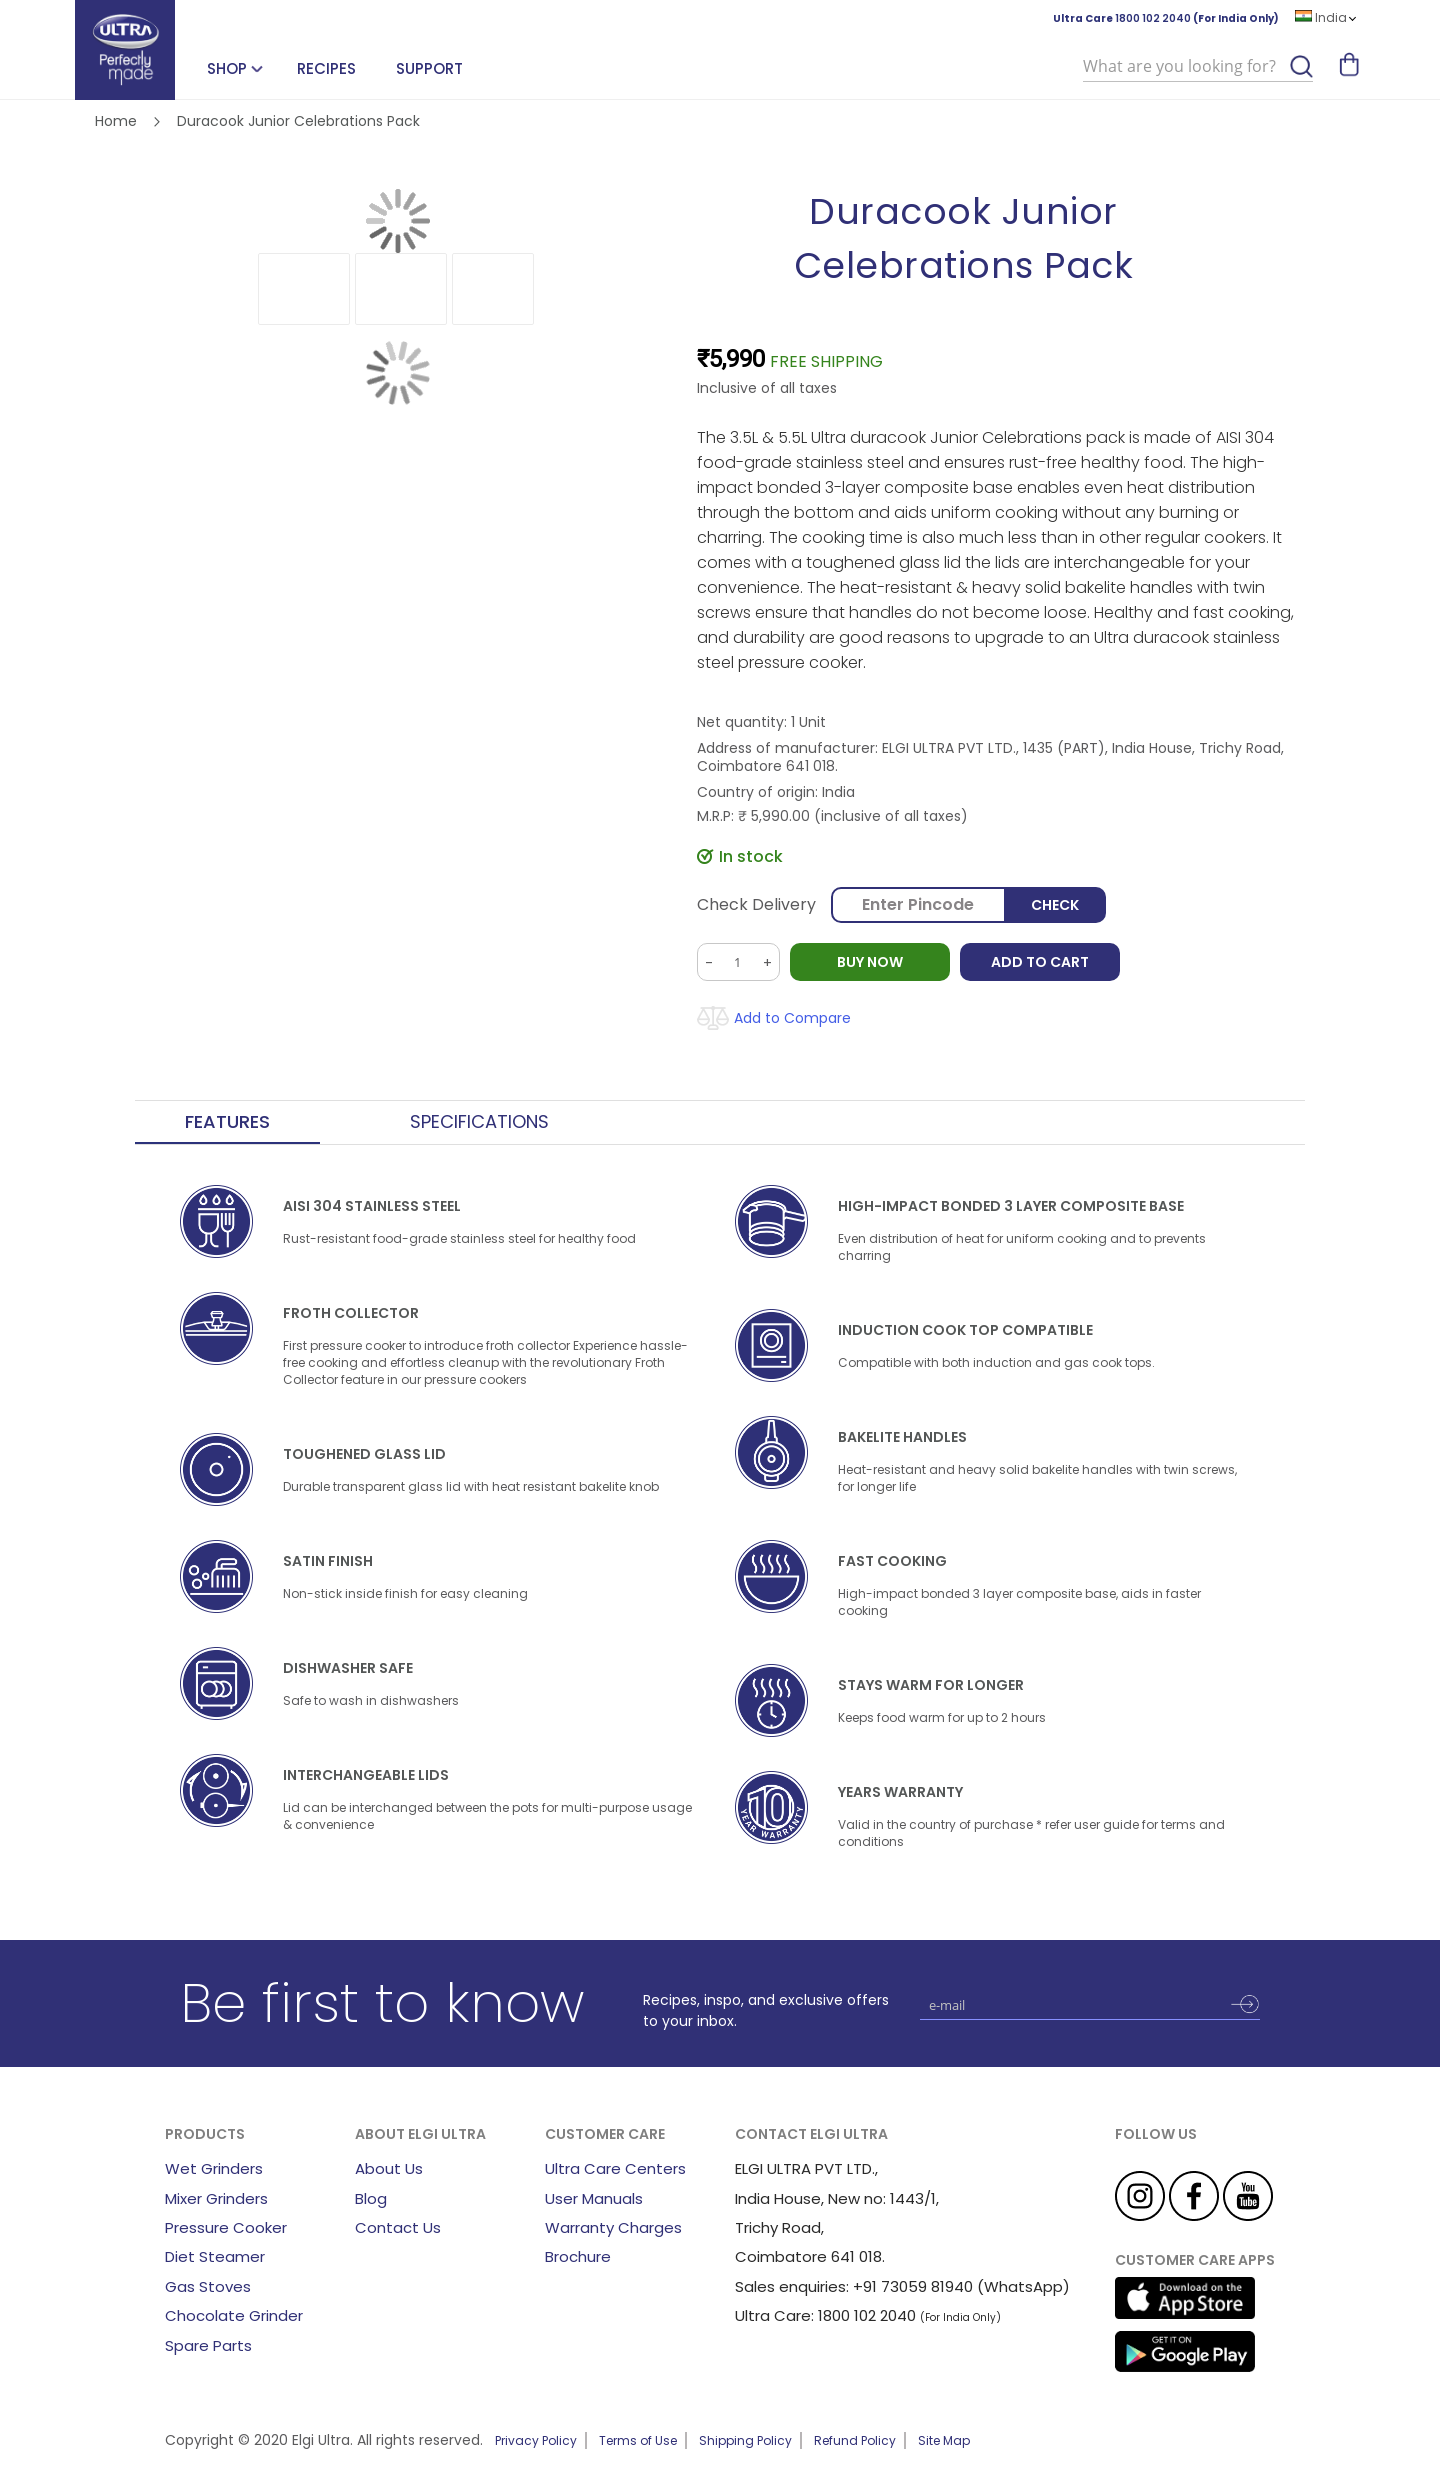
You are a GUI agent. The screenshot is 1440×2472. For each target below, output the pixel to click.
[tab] (227, 1123)
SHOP (227, 68)
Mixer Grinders (216, 2198)
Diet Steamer (215, 2256)
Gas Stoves (208, 2286)
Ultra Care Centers (615, 2168)
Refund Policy (855, 2440)
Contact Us (398, 2227)
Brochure (578, 2256)
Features (227, 1122)
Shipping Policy (745, 2440)
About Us (389, 2168)
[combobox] (1198, 67)
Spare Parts (208, 2345)
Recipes (326, 68)
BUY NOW (870, 962)
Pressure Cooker (226, 2227)
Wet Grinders (214, 2168)
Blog (371, 2198)
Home (116, 121)
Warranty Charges (613, 2227)
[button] (304, 289)
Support (429, 68)
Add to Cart (1040, 962)
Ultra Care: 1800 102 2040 (825, 2315)
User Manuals (594, 2198)
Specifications (479, 1122)
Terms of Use (638, 2440)
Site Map (944, 2440)
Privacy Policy (536, 2440)
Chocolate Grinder (234, 2315)
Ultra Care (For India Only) (1166, 18)
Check (1055, 905)
